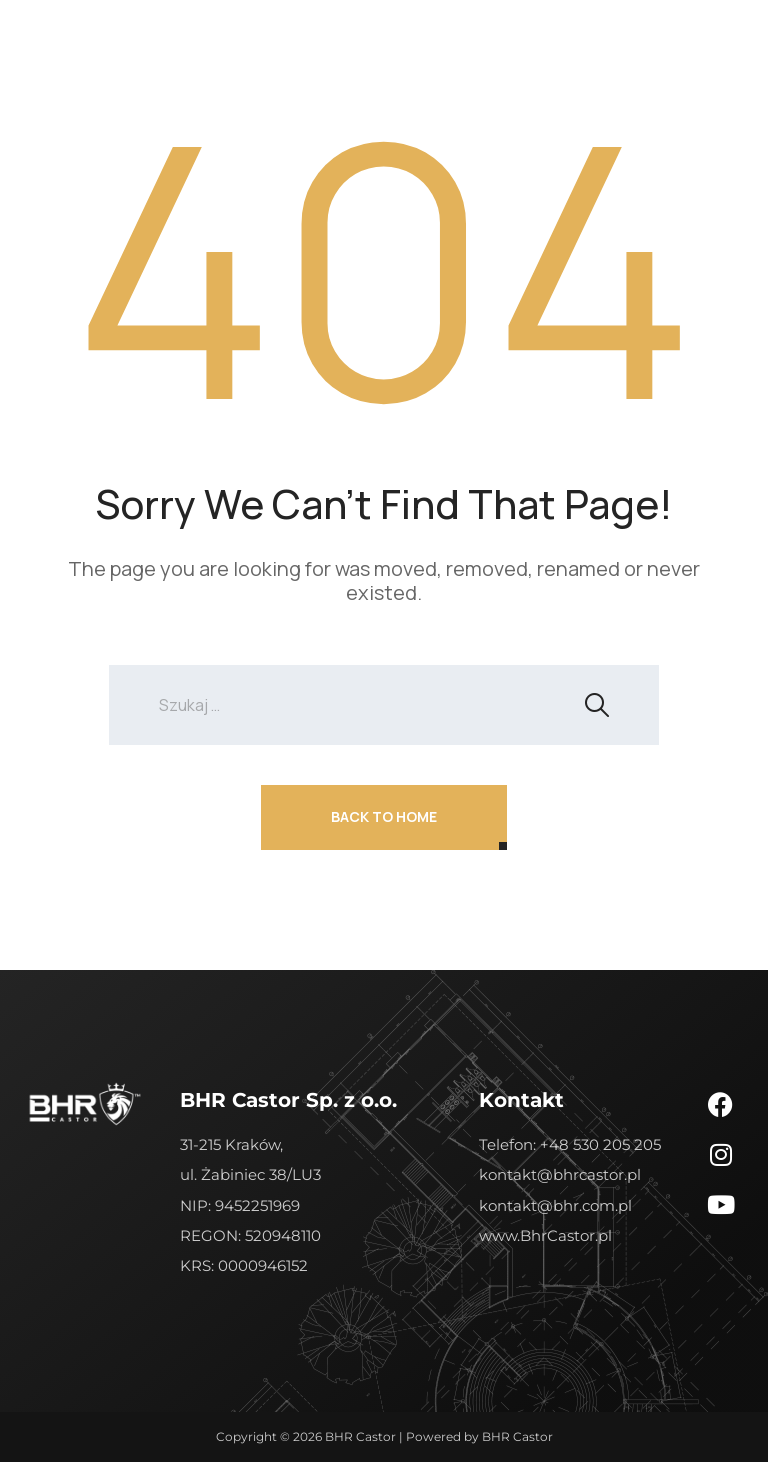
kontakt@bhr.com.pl (555, 1205)
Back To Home (384, 816)
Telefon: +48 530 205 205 (570, 1144)
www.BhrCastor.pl (545, 1235)
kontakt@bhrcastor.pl (560, 1174)
